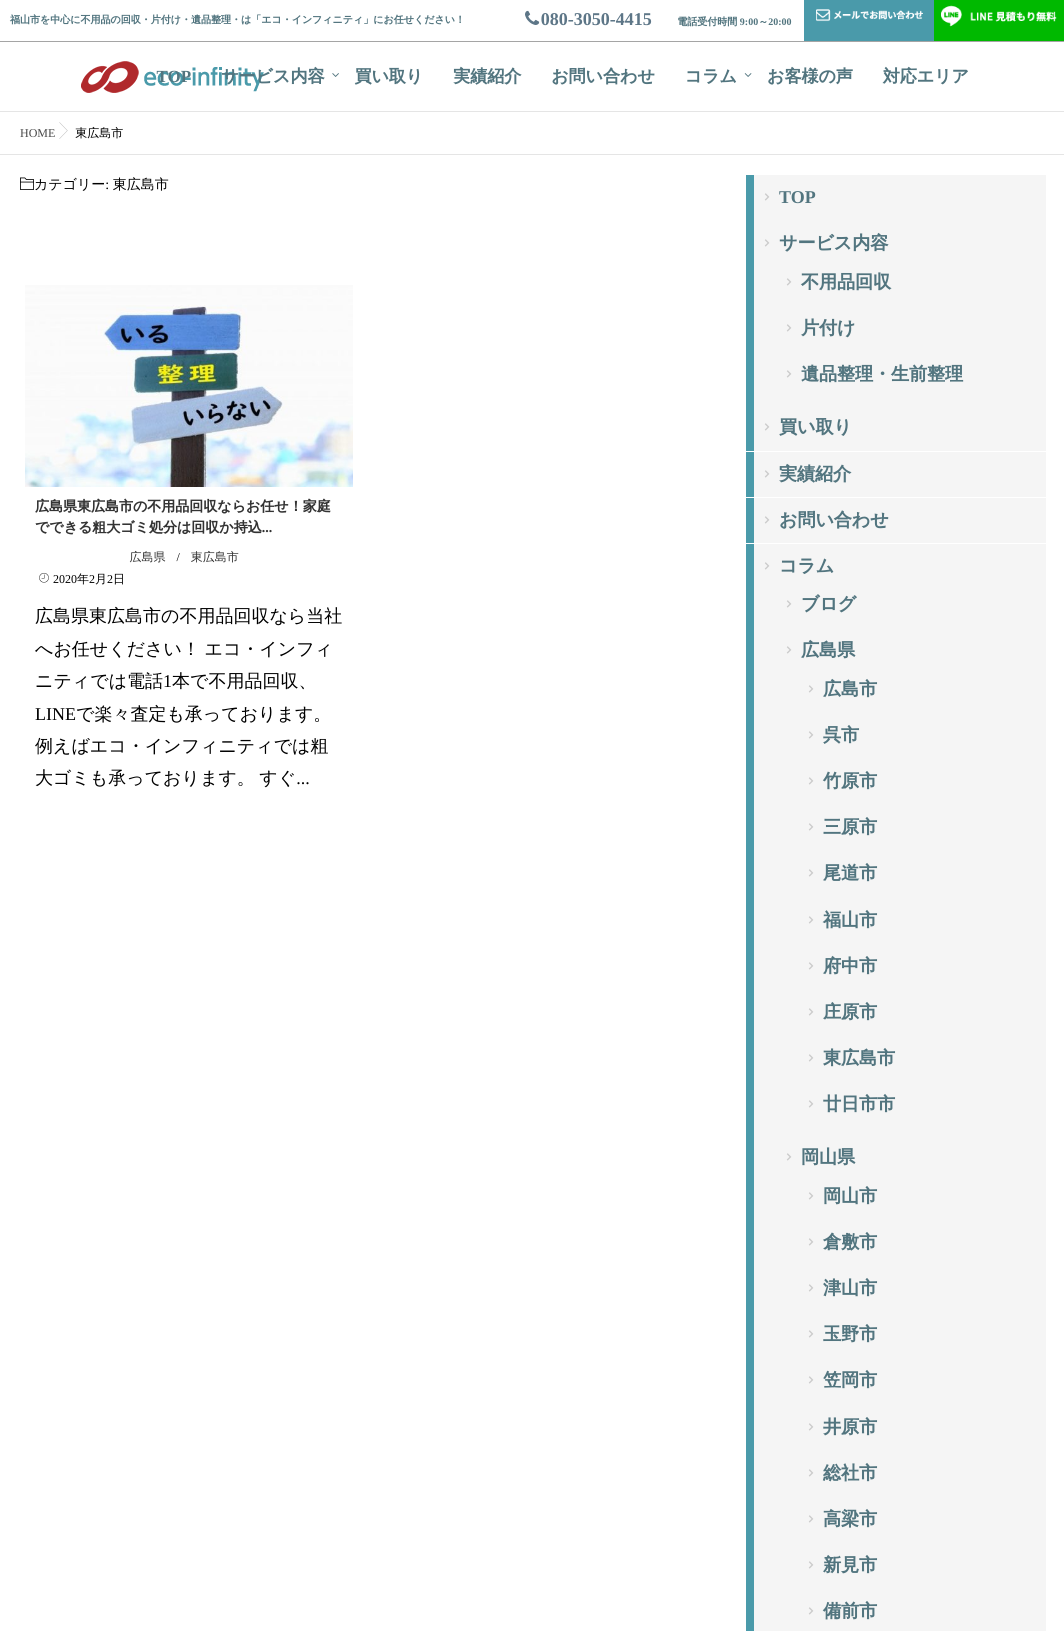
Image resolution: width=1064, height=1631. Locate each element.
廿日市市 (859, 1104)
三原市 (850, 827)
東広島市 (215, 557)
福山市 (850, 920)
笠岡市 (850, 1380)
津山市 (850, 1288)
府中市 (850, 966)
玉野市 (850, 1334)
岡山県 (828, 1157)
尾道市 (850, 873)
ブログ (828, 604)
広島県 (147, 557)
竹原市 (850, 781)
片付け (828, 328)
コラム (711, 76)
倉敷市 (850, 1242)
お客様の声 (810, 76)
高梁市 (850, 1519)
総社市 (850, 1473)
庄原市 (850, 1012)
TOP (174, 76)
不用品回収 (846, 282)
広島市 (850, 689)
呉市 (841, 735)
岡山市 (850, 1196)
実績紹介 (487, 76)
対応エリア (926, 76)
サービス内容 (272, 76)
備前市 (850, 1611)
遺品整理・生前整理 (882, 374)
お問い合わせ (603, 76)
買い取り (388, 76)
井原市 (850, 1427)
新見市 (850, 1565)
